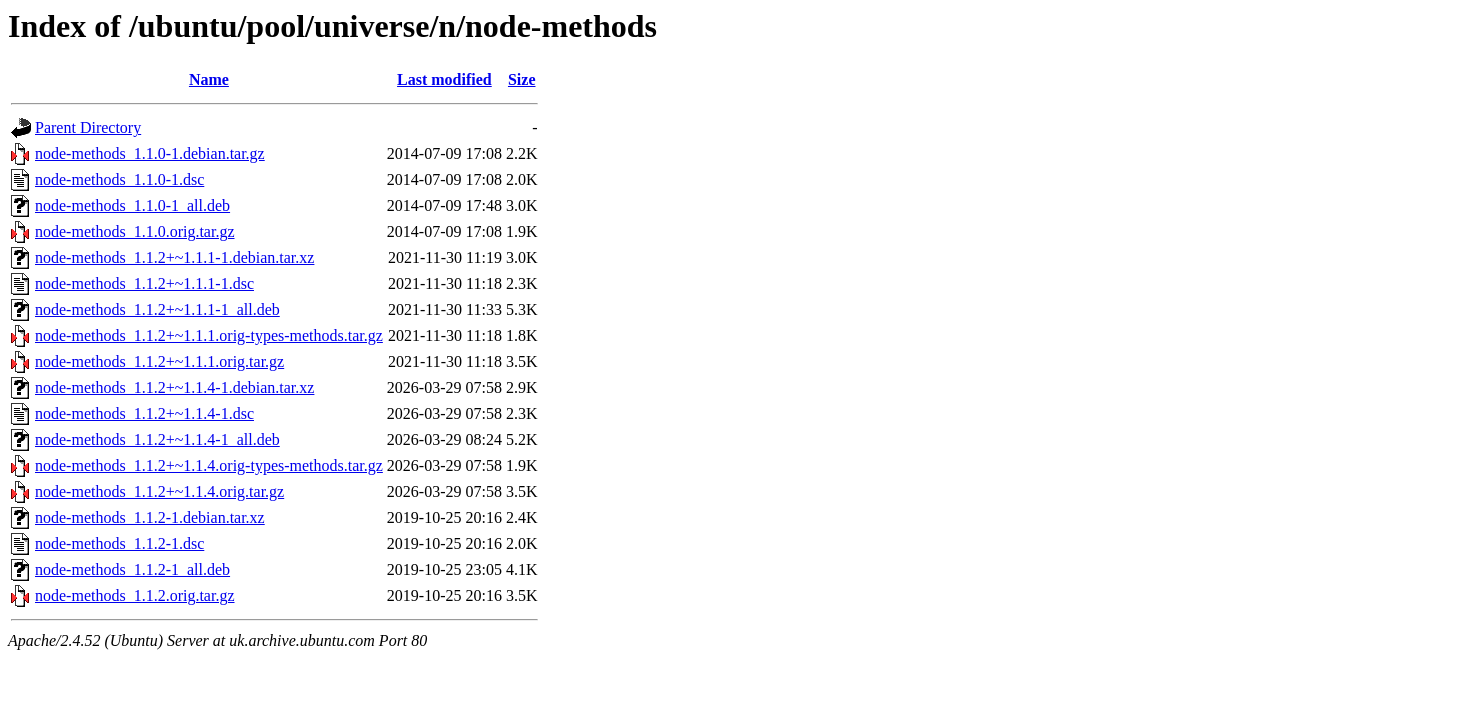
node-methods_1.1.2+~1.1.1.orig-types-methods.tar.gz (209, 335)
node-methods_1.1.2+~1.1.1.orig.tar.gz (159, 361)
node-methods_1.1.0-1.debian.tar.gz (150, 153)
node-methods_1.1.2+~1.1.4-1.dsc (144, 413)
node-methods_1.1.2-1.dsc (119, 543)
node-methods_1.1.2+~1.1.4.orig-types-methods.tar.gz (209, 465)
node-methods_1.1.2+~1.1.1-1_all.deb (157, 309)
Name (209, 79)
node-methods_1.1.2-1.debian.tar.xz (150, 517)
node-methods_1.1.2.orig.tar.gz (135, 595)
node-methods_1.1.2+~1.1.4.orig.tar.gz (159, 491)
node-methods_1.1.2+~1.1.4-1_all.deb (157, 439)
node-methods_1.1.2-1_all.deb (132, 569)
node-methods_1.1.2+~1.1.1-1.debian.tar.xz (174, 257)
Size (522, 79)
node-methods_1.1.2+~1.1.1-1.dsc (144, 283)
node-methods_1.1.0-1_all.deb (132, 205)
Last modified (444, 79)
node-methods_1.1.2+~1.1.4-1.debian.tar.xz (174, 387)
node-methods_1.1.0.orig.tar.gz (135, 231)
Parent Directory (88, 127)
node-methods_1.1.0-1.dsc (119, 179)
